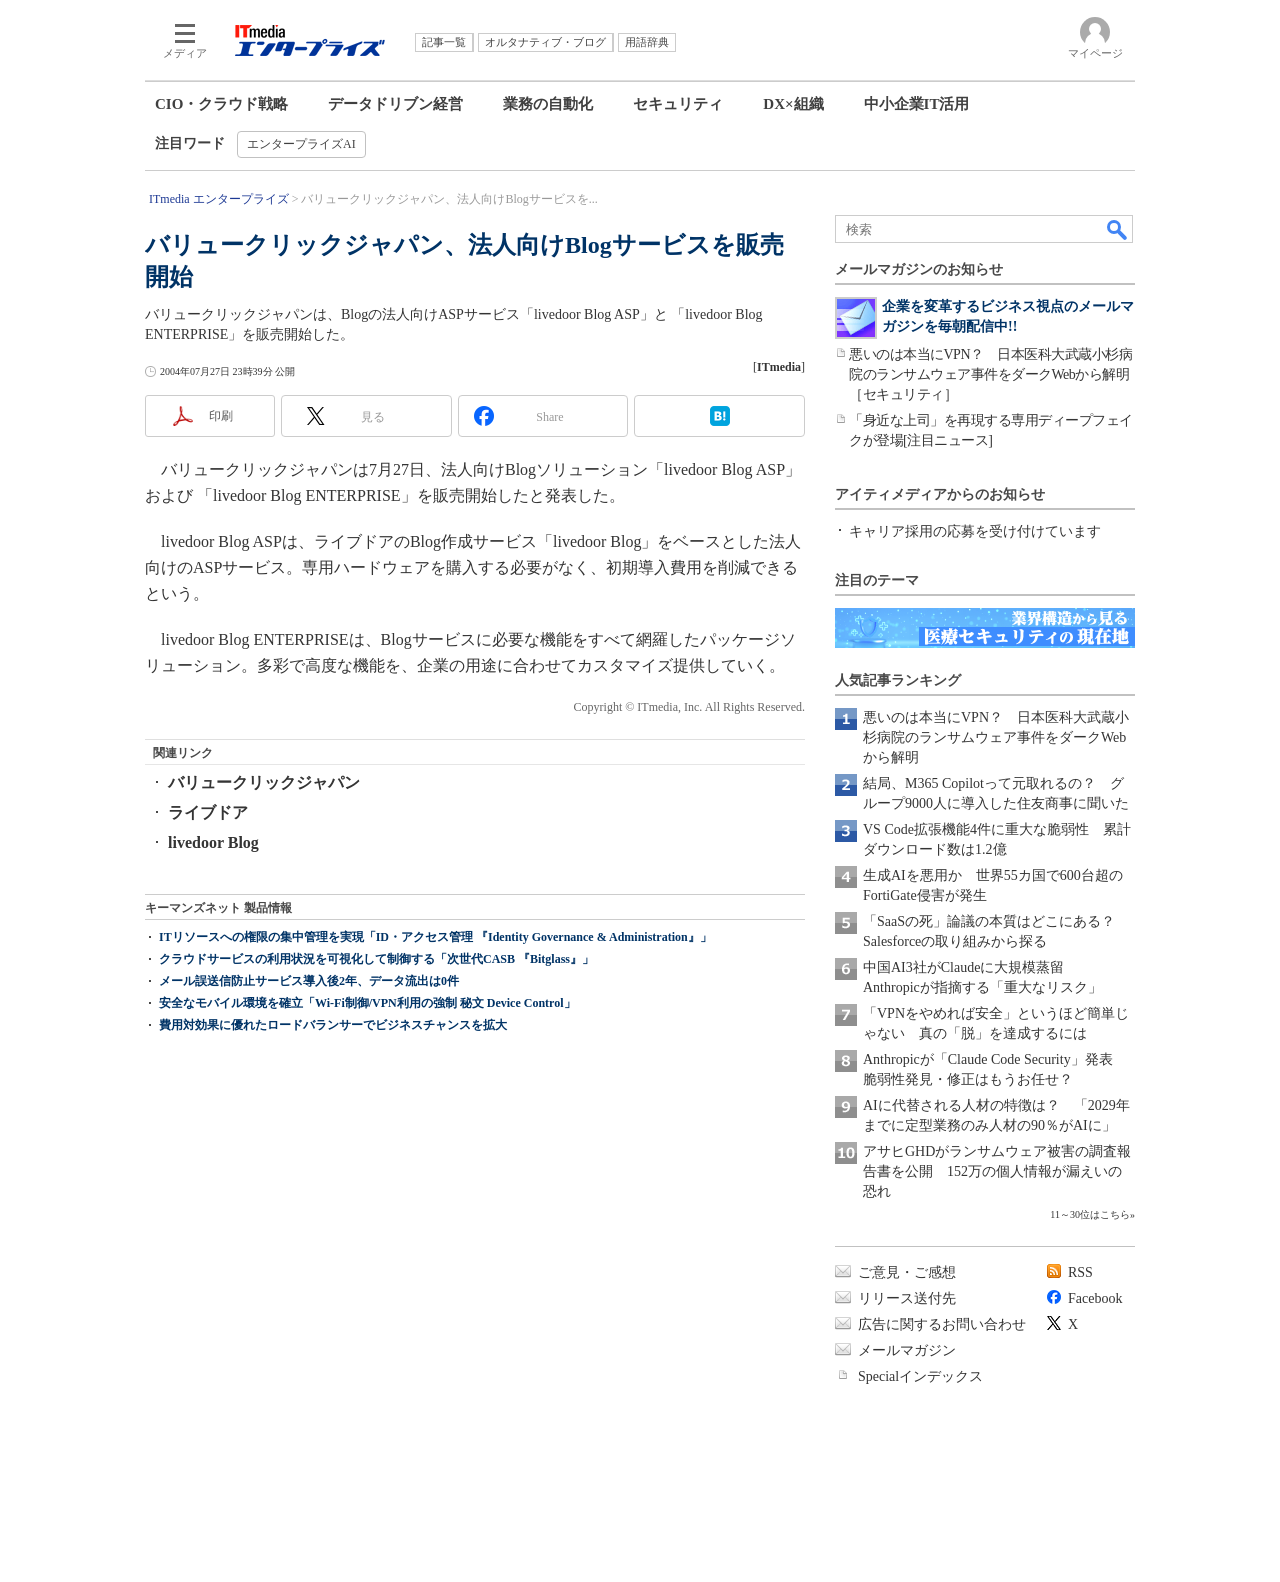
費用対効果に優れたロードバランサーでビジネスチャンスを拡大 (333, 1105)
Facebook (1095, 1298)
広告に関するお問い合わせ (942, 1324)
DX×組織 (793, 104)
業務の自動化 (548, 104)
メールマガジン (907, 1350)
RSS (1080, 1272)
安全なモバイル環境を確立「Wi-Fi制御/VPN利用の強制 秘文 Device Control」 (367, 1083)
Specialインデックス (920, 1376)
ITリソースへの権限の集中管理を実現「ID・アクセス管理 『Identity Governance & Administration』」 (435, 1017)
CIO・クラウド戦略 (221, 104)
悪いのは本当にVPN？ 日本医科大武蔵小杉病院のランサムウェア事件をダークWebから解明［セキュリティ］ (990, 374)
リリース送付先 (907, 1298)
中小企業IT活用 (917, 104)
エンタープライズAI (301, 144)
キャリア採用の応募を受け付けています (975, 531)
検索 (1118, 229)
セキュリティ (678, 104)
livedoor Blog (213, 842)
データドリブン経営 (395, 104)
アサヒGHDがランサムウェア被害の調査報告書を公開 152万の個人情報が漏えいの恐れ (997, 1171)
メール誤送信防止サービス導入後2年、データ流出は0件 (309, 1061)
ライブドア (208, 812)
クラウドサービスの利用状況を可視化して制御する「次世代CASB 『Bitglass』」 (376, 1039)
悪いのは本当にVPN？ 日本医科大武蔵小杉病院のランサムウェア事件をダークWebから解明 (996, 737)
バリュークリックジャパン (264, 782)
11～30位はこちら (1090, 1214)
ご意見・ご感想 (907, 1272)
